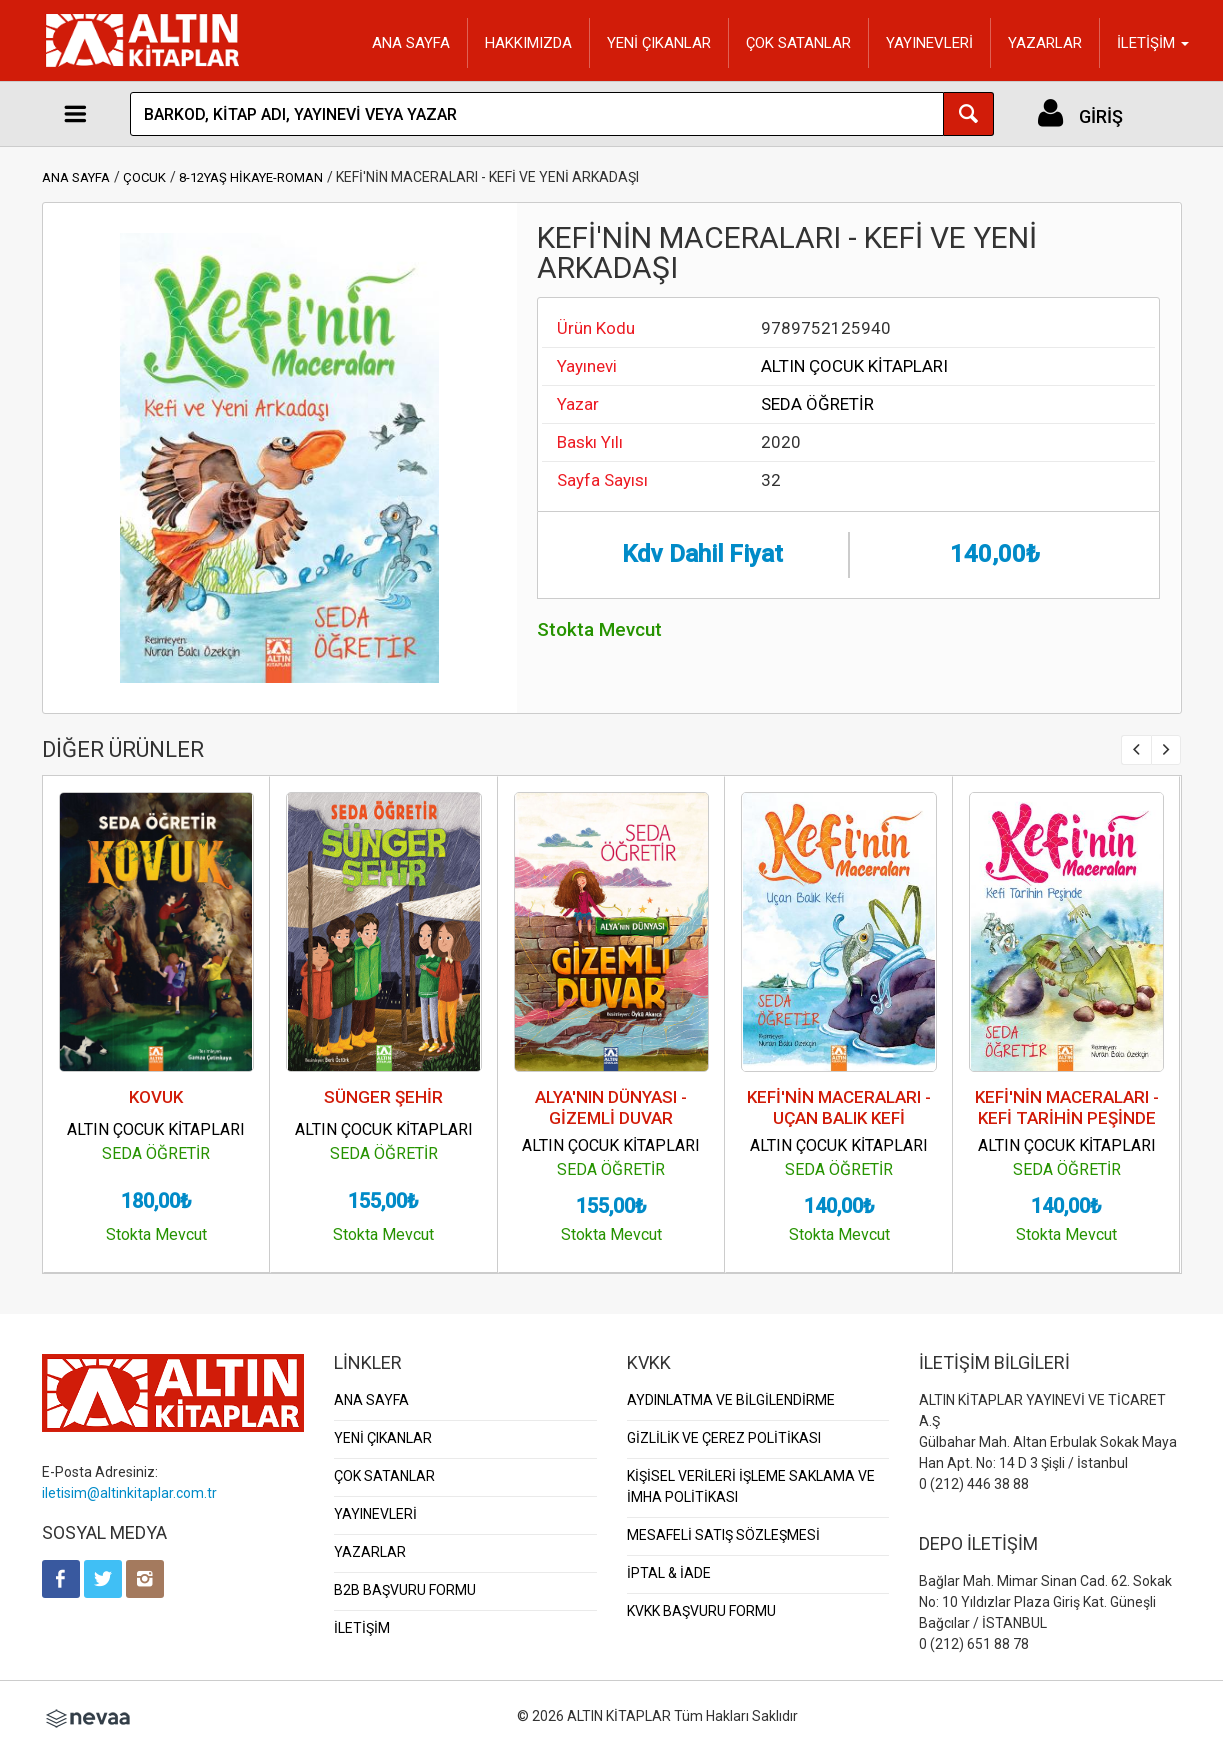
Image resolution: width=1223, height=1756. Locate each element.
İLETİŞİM (362, 1628)
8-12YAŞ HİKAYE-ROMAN (251, 177)
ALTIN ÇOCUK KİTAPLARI (854, 366)
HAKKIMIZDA (528, 43)
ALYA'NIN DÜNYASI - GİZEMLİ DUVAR (611, 1107)
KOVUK (156, 1097)
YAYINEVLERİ (929, 43)
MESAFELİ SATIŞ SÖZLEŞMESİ (723, 1535)
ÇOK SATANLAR (798, 43)
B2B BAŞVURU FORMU (405, 1590)
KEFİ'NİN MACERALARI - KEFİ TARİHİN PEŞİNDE (1067, 1107)
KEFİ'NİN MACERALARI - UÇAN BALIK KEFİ (839, 1107)
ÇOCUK (144, 177)
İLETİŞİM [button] (1153, 43)
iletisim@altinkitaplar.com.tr (129, 1493)
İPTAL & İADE (669, 1573)
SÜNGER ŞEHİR (383, 1097)
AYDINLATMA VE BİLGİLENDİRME (731, 1400)
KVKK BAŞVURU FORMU (701, 1611)
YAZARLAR (1045, 43)
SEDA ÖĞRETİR (817, 404)
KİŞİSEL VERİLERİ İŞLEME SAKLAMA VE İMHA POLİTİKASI (751, 1486)
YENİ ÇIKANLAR (659, 43)
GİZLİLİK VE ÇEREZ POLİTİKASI (724, 1438)
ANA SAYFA (411, 43)
